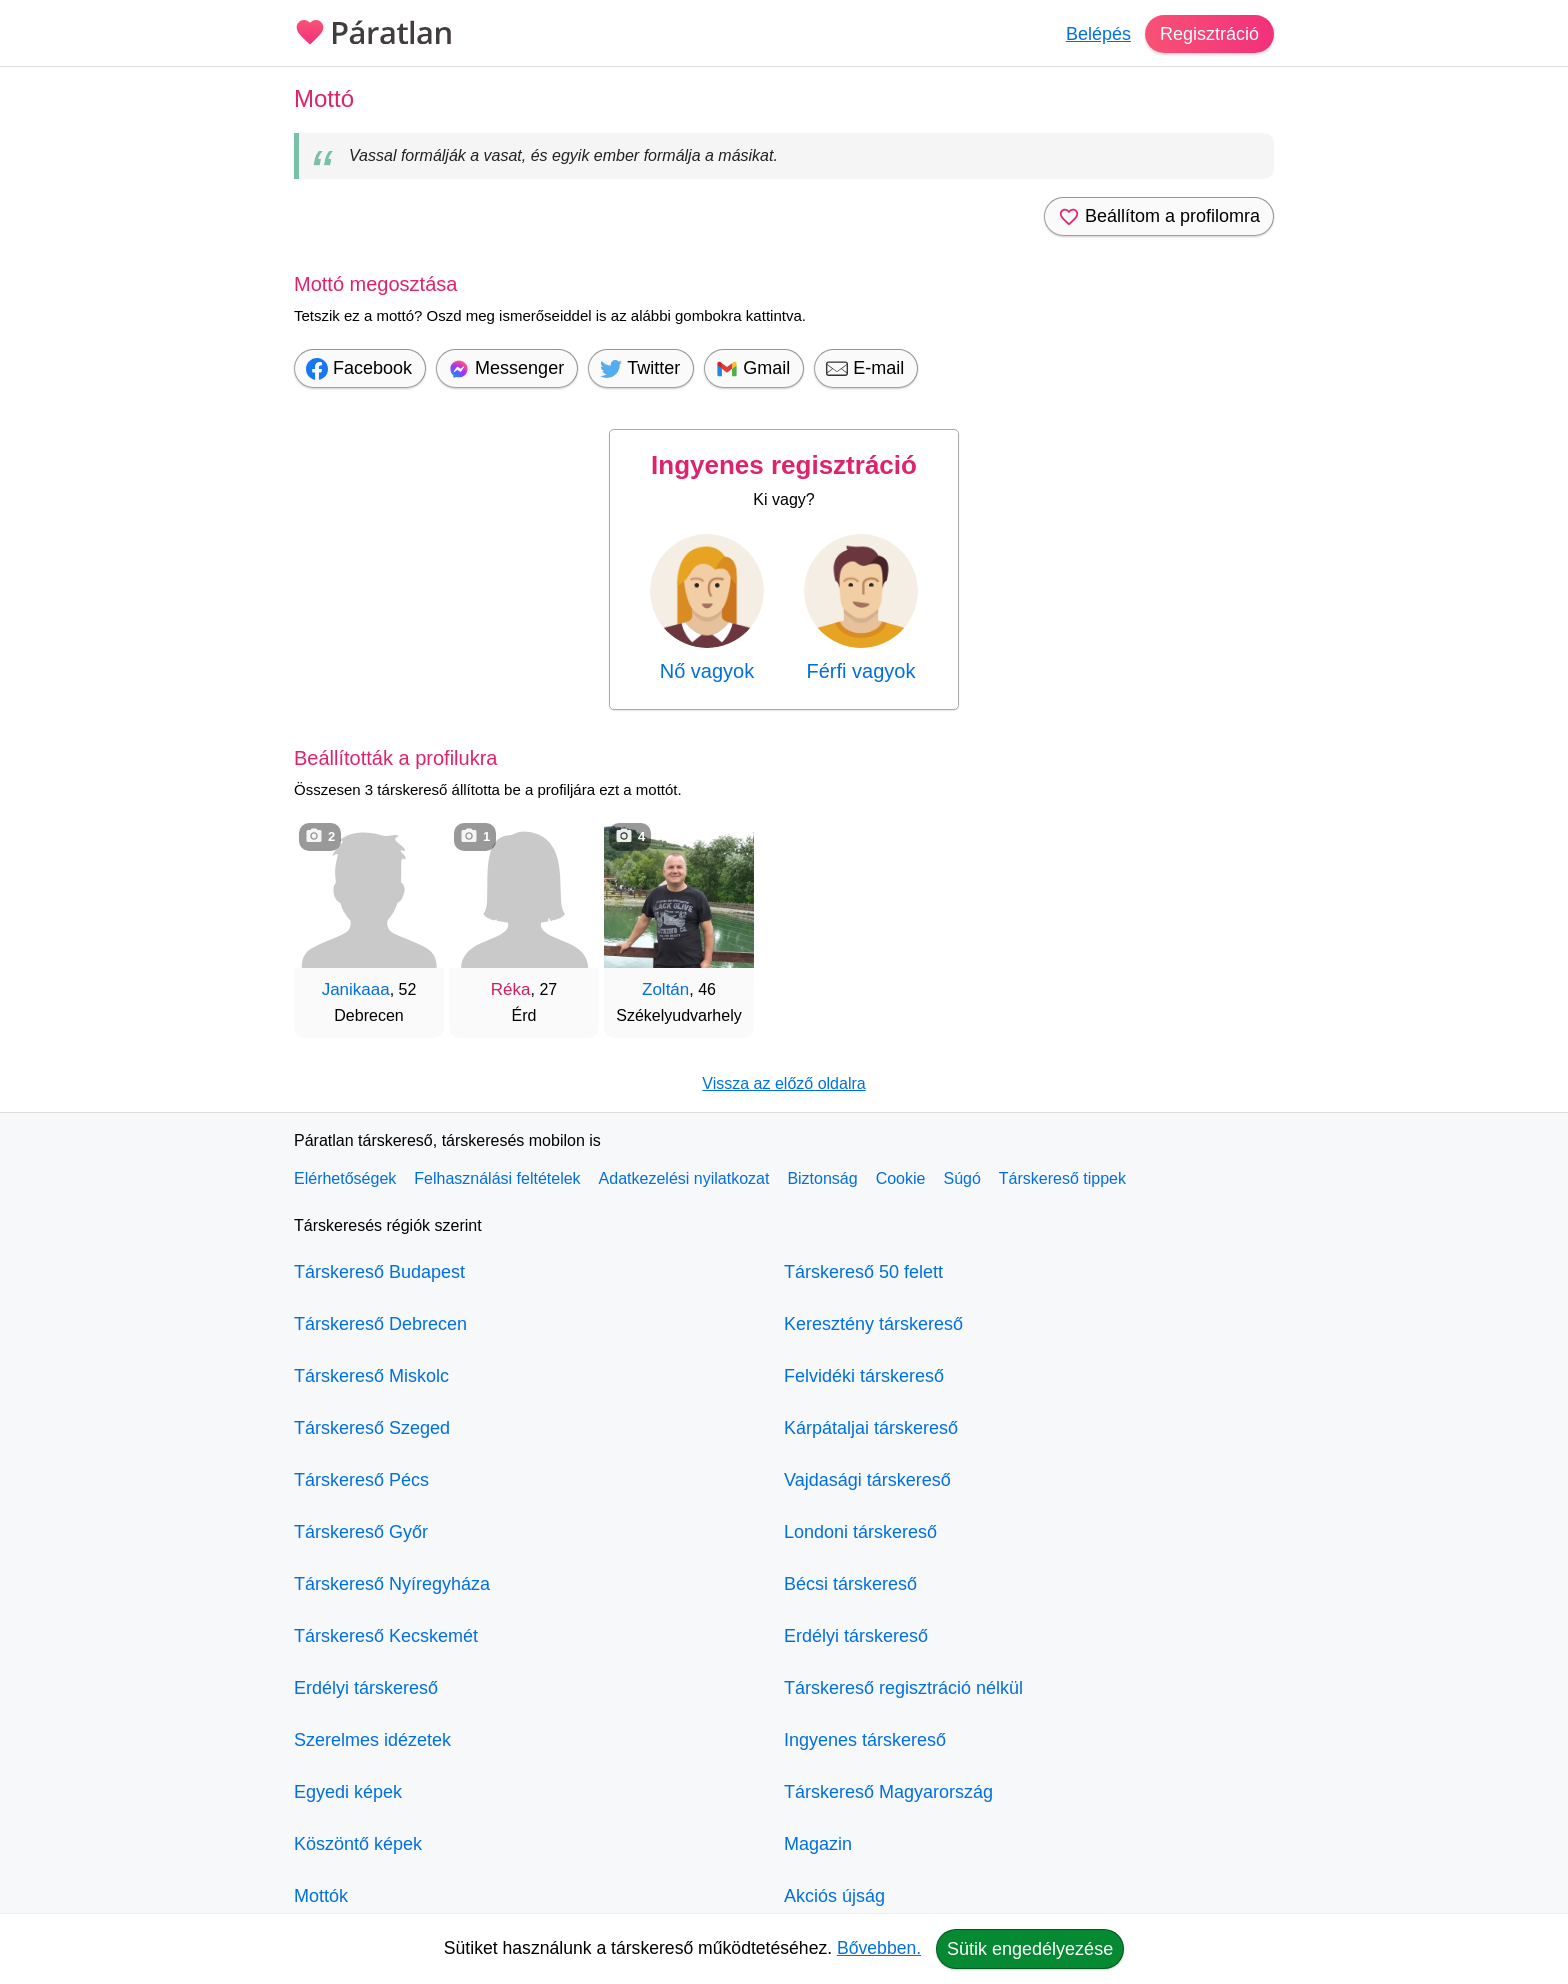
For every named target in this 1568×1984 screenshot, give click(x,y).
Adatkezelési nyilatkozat (684, 1178)
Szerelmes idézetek (372, 1740)
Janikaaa (356, 989)
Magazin (818, 1844)
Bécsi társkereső (850, 1584)
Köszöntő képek (358, 1844)
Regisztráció (1209, 34)
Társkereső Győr (361, 1532)
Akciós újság (834, 1896)
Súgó (961, 1178)
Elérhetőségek (345, 1178)
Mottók (321, 1896)
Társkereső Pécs (361, 1480)
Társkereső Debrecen (380, 1324)
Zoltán (665, 989)
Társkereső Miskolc (371, 1376)
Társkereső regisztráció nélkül (903, 1688)
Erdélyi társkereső (366, 1688)
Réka (511, 989)
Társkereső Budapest (379, 1272)
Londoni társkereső (860, 1532)
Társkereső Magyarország (888, 1792)
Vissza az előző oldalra (783, 1083)
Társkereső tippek (1062, 1178)
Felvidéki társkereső (864, 1376)
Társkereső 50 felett (863, 1272)
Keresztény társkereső (873, 1324)
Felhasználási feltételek (497, 1178)
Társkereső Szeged (372, 1428)
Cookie (901, 1178)
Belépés (1098, 34)
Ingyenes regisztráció (784, 465)
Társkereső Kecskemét (386, 1636)
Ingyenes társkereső (865, 1740)
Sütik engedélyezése (1030, 1949)
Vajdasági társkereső (867, 1480)
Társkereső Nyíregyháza (392, 1584)
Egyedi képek (348, 1792)
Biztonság (822, 1178)
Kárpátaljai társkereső (871, 1428)
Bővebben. (879, 1948)
